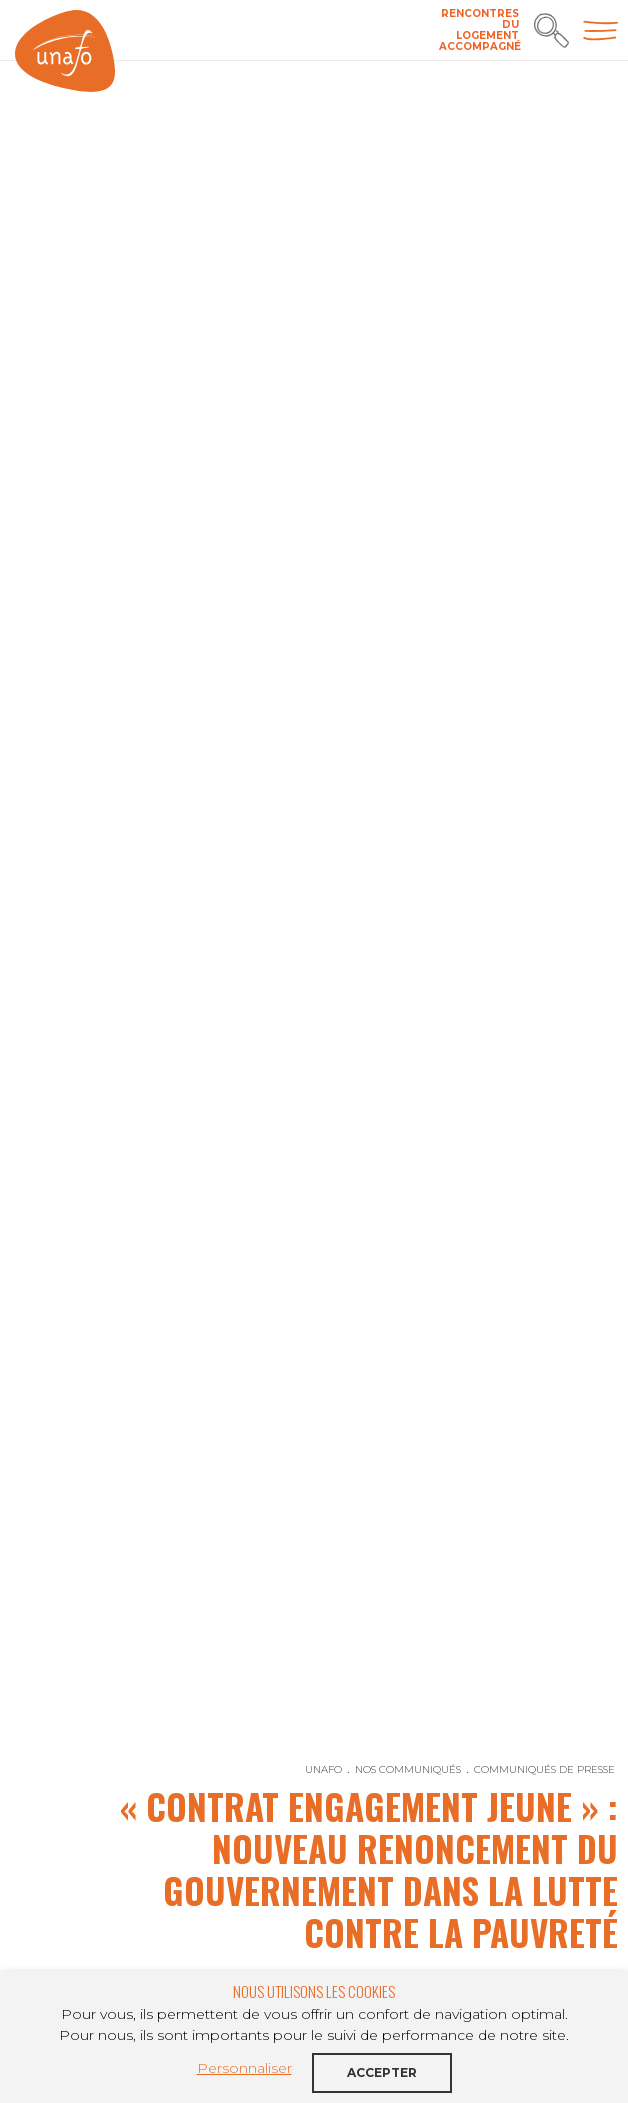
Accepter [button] (382, 2072)
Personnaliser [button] (244, 2068)
